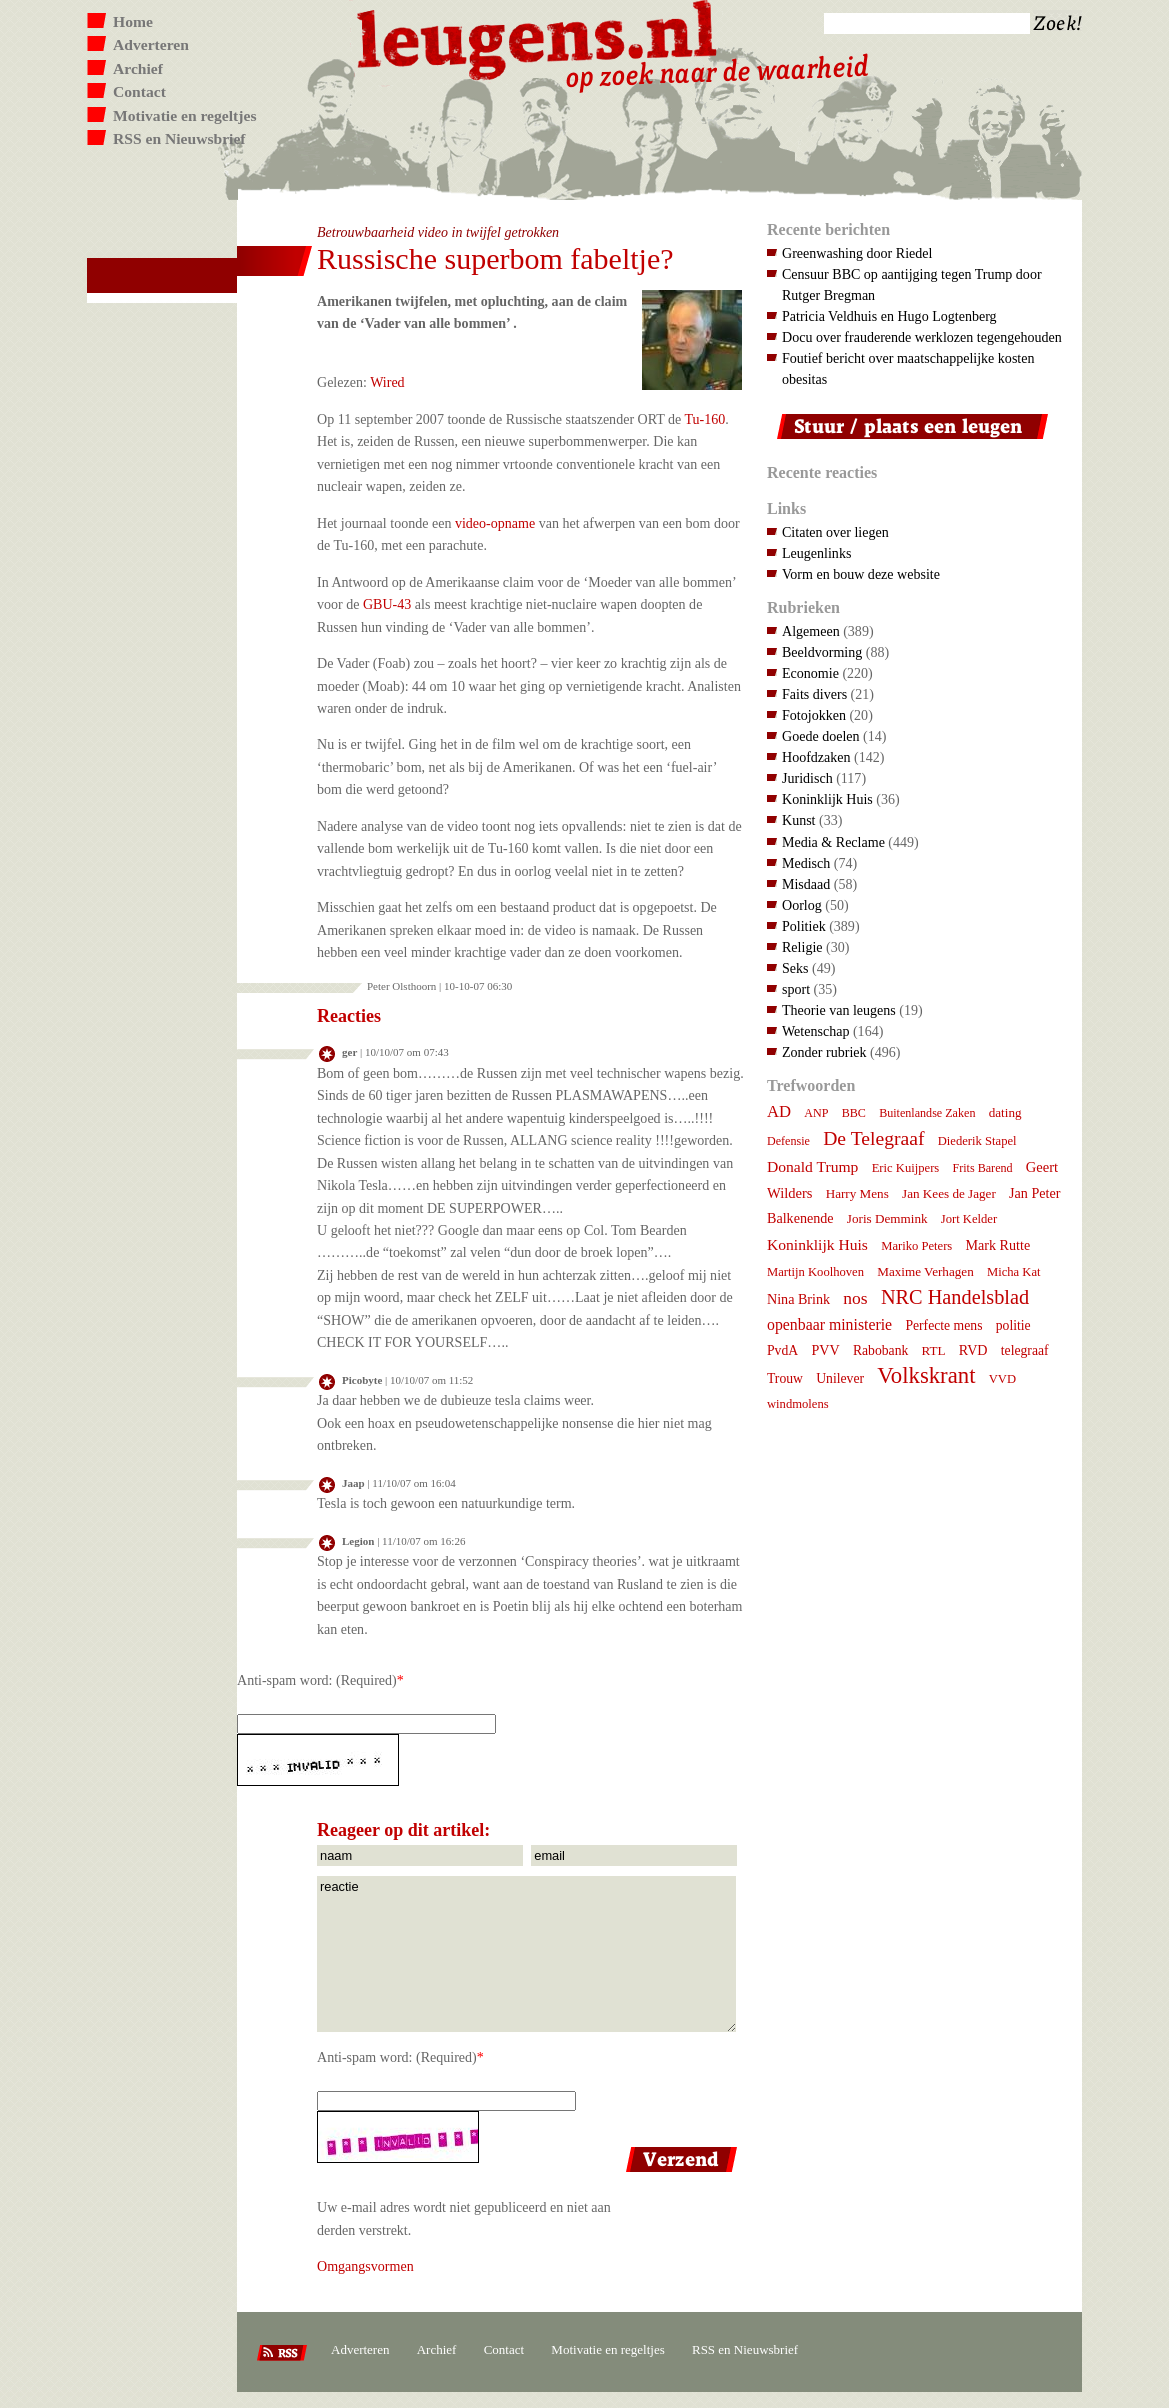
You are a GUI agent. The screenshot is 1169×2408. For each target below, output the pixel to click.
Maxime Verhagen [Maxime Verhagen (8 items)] (925, 1271)
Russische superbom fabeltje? (495, 258)
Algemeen (811, 631)
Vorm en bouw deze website (861, 574)
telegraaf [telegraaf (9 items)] (1025, 1350)
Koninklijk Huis (827, 799)
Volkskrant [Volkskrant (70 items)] (926, 1375)
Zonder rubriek (824, 1052)
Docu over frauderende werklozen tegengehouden (922, 337)
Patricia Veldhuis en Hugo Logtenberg (889, 316)
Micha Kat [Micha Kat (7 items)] (1014, 1272)
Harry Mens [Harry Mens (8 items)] (857, 1193)
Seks (795, 968)
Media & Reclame (833, 842)
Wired (387, 382)
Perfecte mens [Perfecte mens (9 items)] (943, 1325)
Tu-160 (705, 419)
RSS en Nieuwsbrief (179, 138)
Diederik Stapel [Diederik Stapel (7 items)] (977, 1141)
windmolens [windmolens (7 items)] (798, 1404)
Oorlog (802, 905)
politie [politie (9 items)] (1013, 1325)
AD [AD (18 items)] (779, 1111)
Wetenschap (815, 1031)
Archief (138, 68)
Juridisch (807, 778)
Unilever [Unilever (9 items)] (840, 1378)
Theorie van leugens (839, 1010)
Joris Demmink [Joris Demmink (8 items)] (887, 1218)
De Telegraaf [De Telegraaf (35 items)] (873, 1138)
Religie (802, 947)
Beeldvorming (822, 652)
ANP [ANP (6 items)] (816, 1113)
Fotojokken (814, 715)
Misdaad (806, 884)
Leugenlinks (816, 553)
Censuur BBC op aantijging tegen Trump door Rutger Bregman (912, 284)
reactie (526, 1954)
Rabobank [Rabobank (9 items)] (880, 1350)
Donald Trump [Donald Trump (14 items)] (812, 1166)
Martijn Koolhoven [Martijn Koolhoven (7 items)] (815, 1272)
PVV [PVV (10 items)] (825, 1350)
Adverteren (151, 44)
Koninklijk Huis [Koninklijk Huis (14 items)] (817, 1244)
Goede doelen (821, 736)
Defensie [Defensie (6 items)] (788, 1141)
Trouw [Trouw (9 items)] (785, 1378)
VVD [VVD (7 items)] (1002, 1379)
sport (796, 989)
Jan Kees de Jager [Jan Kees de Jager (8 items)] (949, 1193)
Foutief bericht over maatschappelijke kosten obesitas (908, 368)
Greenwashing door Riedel (857, 253)
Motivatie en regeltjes (184, 115)
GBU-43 (387, 604)
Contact (139, 91)
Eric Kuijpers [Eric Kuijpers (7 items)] (906, 1168)
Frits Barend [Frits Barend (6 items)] (983, 1168)
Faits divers (814, 694)
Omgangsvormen (365, 2266)
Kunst (799, 820)
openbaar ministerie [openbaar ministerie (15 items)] (829, 1324)
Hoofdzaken (816, 757)
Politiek (804, 926)
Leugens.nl (538, 37)
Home (133, 21)
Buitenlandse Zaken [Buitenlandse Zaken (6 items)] (927, 1113)
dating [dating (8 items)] (1005, 1112)
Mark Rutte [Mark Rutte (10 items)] (998, 1245)
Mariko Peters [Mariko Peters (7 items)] (916, 1246)
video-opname (495, 523)
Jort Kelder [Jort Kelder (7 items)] (969, 1219)
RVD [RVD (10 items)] (973, 1350)
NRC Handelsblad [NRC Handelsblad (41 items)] (955, 1297)
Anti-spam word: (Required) (317, 1680)
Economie (810, 673)
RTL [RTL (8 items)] (934, 1350)
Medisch (806, 863)
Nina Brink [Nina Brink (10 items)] (798, 1299)
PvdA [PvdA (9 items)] (782, 1350)
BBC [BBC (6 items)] (854, 1113)
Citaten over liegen (835, 532)
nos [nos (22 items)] (855, 1298)
